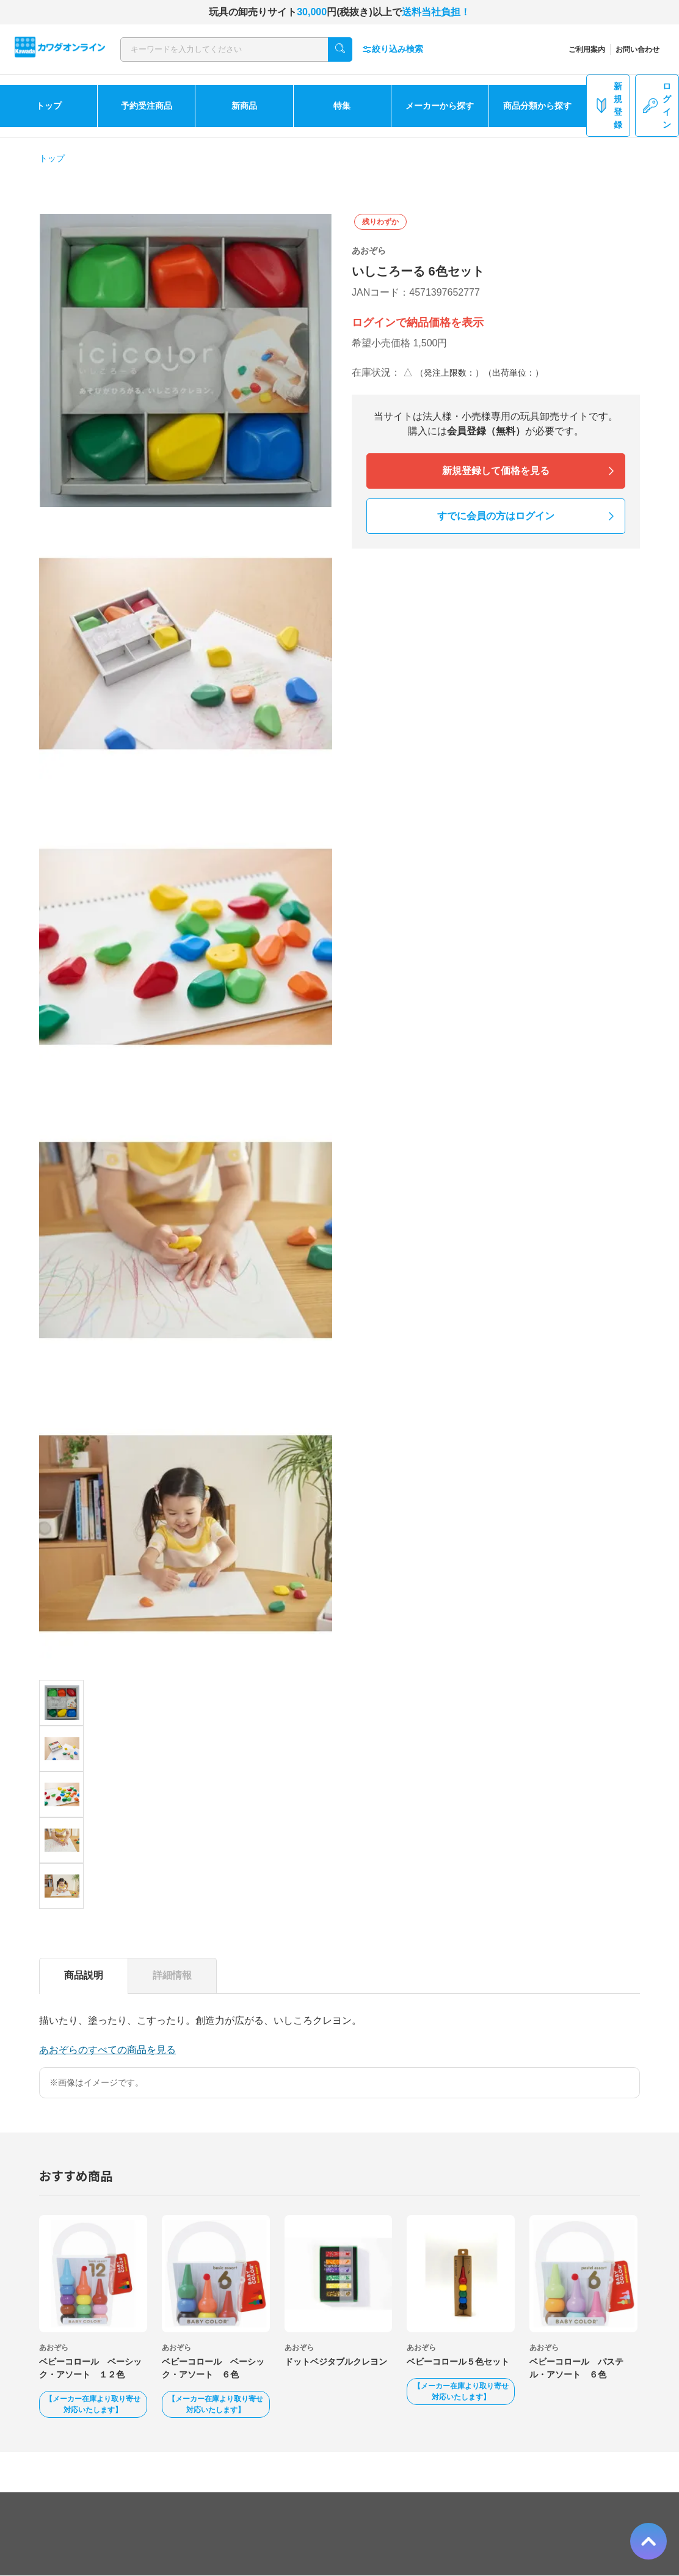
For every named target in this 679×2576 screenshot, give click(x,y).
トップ (49, 106)
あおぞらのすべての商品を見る (107, 2050)
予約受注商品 (146, 106)
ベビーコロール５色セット (458, 2361)
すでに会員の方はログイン (495, 516)
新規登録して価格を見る (496, 470)
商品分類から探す (537, 106)
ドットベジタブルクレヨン (336, 2361)
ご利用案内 (586, 49)
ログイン (657, 105)
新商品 (244, 106)
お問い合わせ (637, 49)
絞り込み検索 (392, 49)
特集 (341, 106)
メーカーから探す (439, 106)
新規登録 (608, 105)
